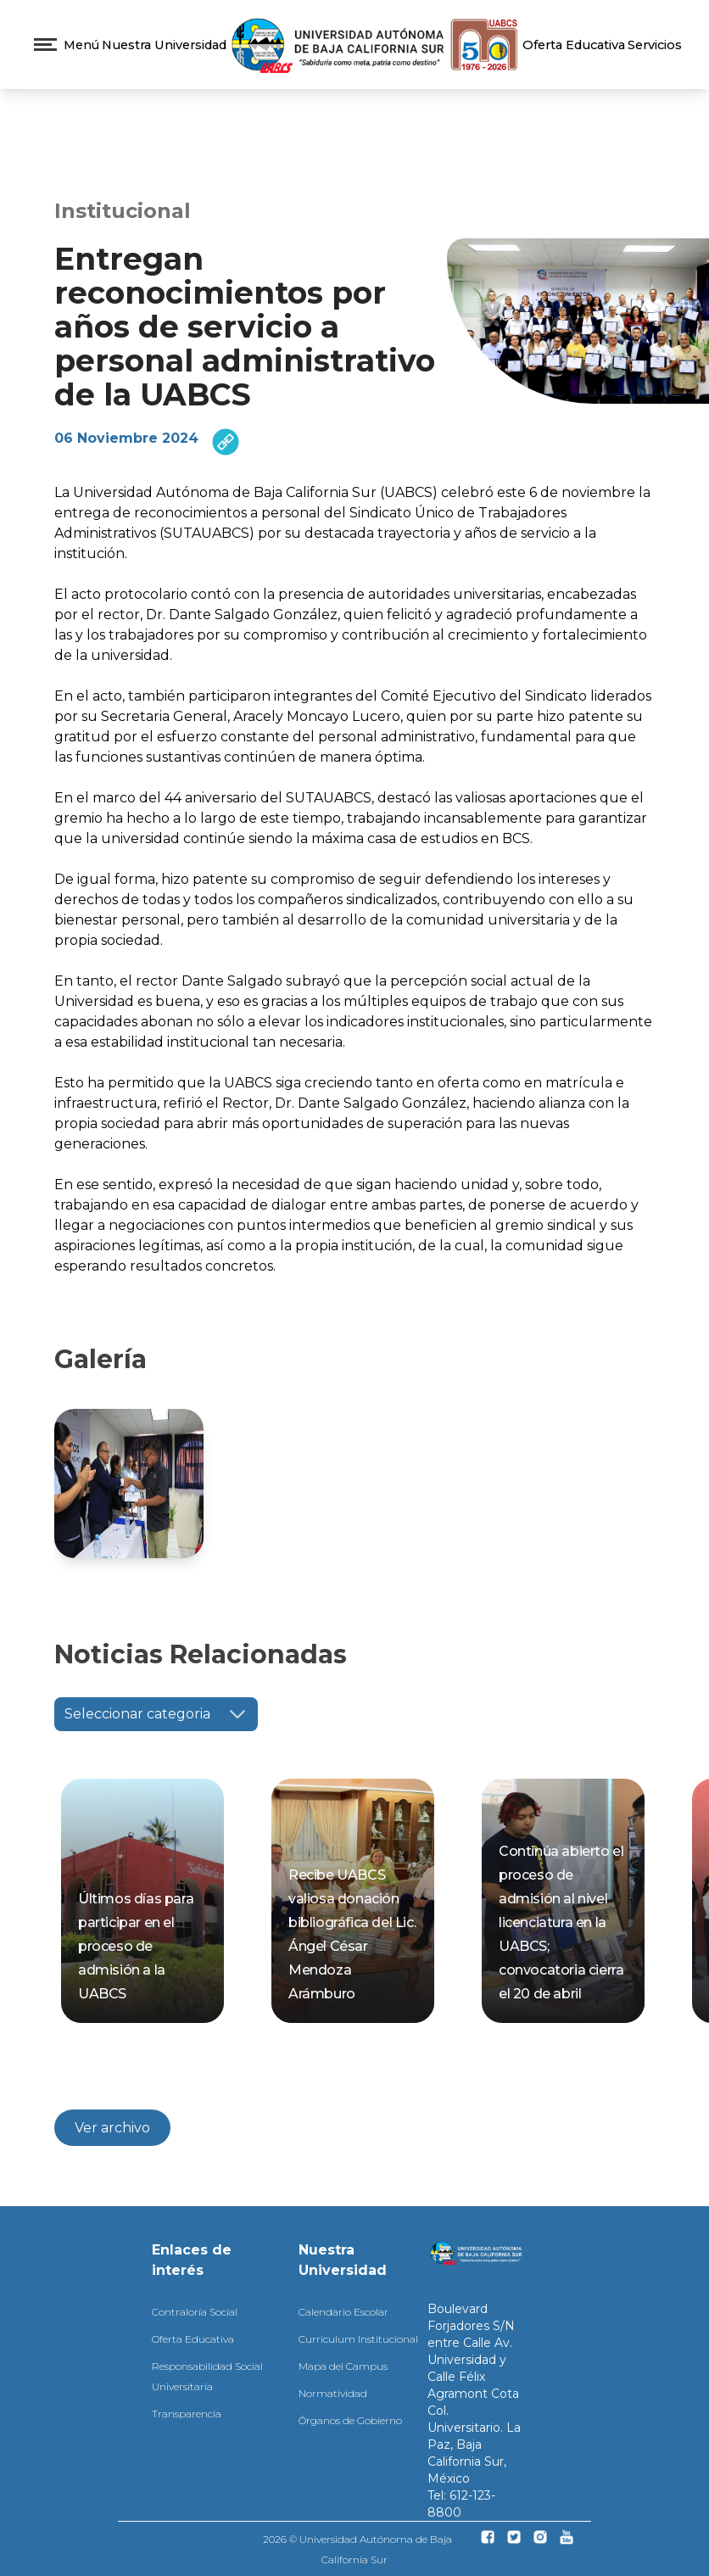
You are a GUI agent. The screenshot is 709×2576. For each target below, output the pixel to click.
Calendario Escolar (343, 2311)
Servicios (655, 45)
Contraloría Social (194, 2311)
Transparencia (186, 2413)
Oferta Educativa (573, 45)
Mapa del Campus (343, 2366)
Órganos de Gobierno (350, 2420)
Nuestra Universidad (164, 45)
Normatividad (333, 2393)
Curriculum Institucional (358, 2339)
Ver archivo (112, 2128)
